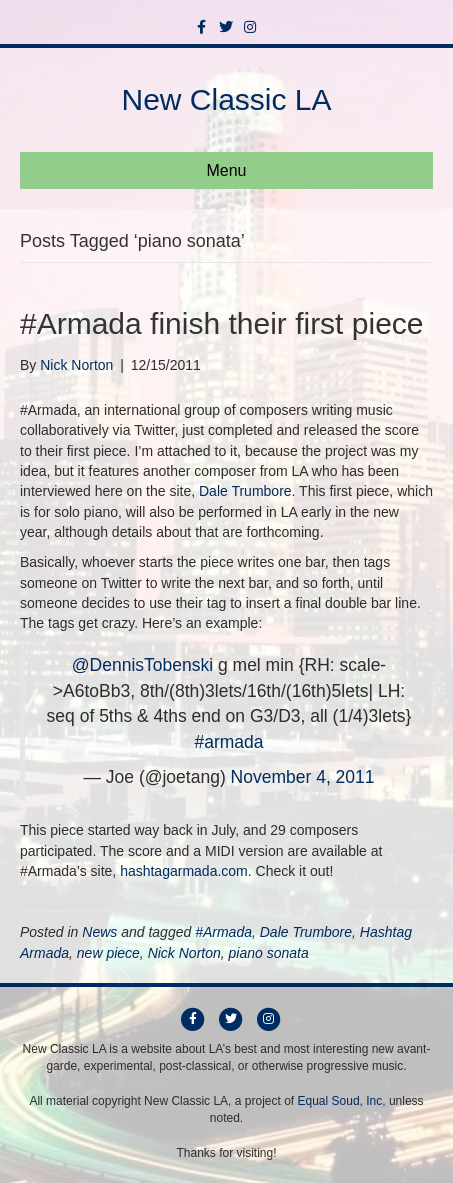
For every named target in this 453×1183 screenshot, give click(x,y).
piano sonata (269, 953)
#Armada (223, 932)
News (99, 932)
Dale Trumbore (245, 491)
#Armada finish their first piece (222, 323)
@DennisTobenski (142, 665)
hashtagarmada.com (184, 871)
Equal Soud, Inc (340, 1101)
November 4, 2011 (303, 777)
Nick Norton (184, 953)
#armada (228, 742)
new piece (108, 953)
